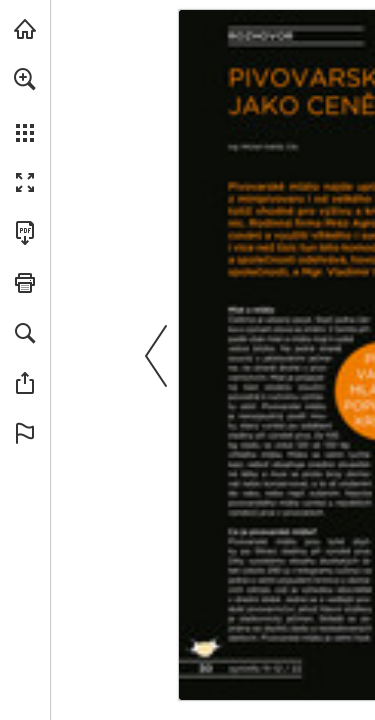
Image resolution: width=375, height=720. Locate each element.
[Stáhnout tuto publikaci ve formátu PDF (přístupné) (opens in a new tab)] (25, 233)
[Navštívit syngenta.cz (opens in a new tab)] (25, 29)
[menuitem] (25, 105)
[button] (25, 79)
